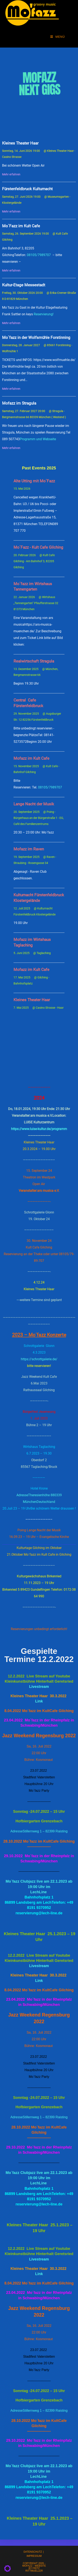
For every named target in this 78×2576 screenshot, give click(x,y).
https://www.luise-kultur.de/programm (39, 1129)
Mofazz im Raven (29, 849)
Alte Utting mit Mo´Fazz (34, 481)
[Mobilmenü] (57, 36)
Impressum (34, 2556)
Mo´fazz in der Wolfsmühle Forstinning (36, 337)
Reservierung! (43, 314)
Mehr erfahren (11, 174)
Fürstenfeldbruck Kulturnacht (27, 188)
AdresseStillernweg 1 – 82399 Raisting (39, 1831)
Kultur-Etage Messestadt (23, 285)
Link (39, 1701)
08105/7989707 (39, 255)
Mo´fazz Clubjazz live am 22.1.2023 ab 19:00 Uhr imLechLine (39, 1886)
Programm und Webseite (38, 439)
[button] (7, 2568)
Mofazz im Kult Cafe (31, 758)
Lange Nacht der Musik (34, 804)
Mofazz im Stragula (19, 403)
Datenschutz (33, 2551)
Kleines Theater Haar (20, 143)
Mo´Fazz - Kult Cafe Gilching (38, 547)
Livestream (39, 1687)
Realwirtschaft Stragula (34, 661)
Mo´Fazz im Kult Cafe (21, 226)
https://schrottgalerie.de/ (39, 1359)
